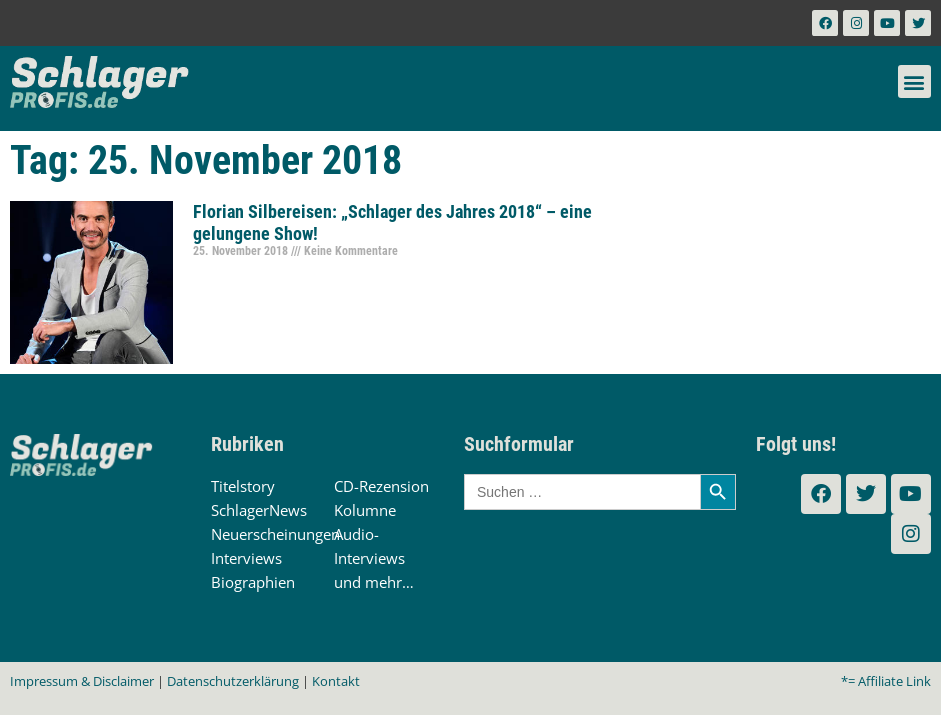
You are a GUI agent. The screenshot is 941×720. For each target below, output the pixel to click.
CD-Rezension (381, 486)
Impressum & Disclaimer (82, 681)
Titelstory (243, 486)
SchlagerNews (259, 510)
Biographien (253, 582)
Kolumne (365, 510)
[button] (914, 81)
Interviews (246, 558)
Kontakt (336, 681)
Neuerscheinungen (275, 534)
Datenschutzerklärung (233, 681)
